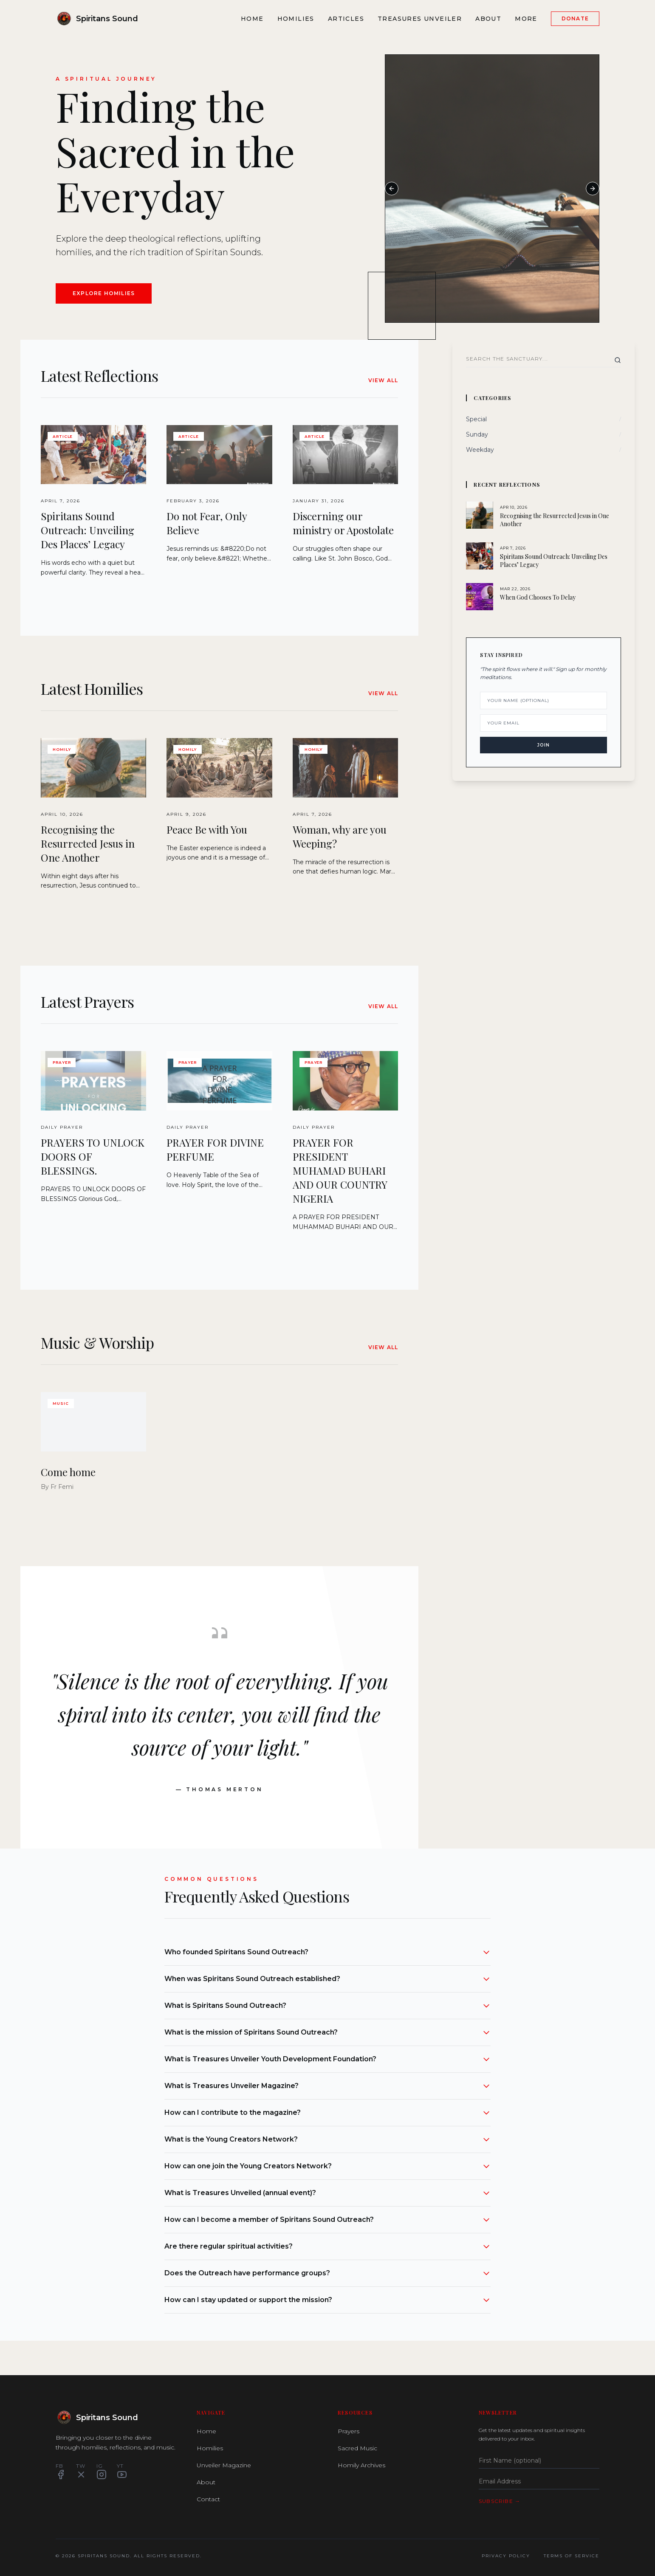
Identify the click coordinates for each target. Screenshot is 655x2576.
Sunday (477, 434)
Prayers (348, 2431)
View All (383, 380)
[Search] (617, 360)
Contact (208, 2499)
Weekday (480, 450)
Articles (346, 19)
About (488, 19)
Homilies (295, 19)
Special (476, 419)
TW (81, 2471)
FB (61, 2471)
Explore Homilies (104, 293)
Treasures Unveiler (420, 19)
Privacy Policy (506, 2556)
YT (122, 2471)
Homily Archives (361, 2465)
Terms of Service (571, 2556)
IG (101, 2471)
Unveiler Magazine (224, 2465)
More (526, 19)
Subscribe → (499, 2501)
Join (543, 745)
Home (252, 19)
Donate (575, 18)
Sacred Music (357, 2448)
